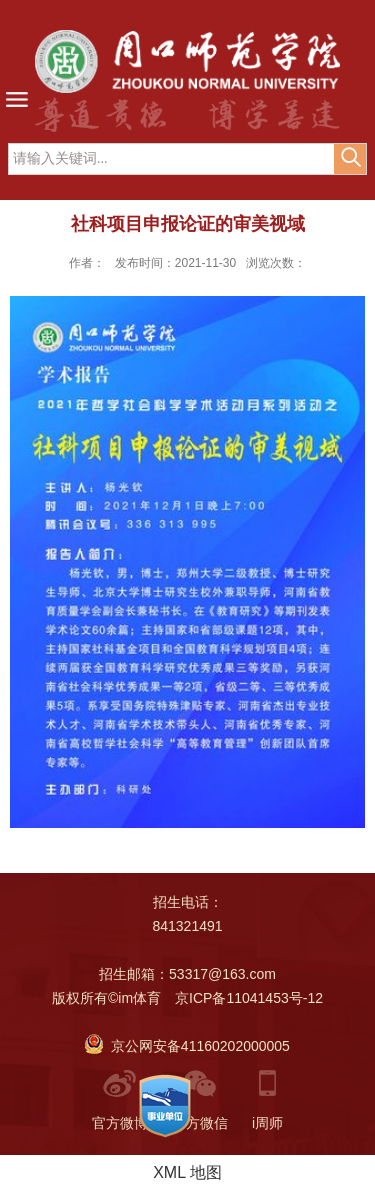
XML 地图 (187, 1172)
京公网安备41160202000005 (187, 1046)
